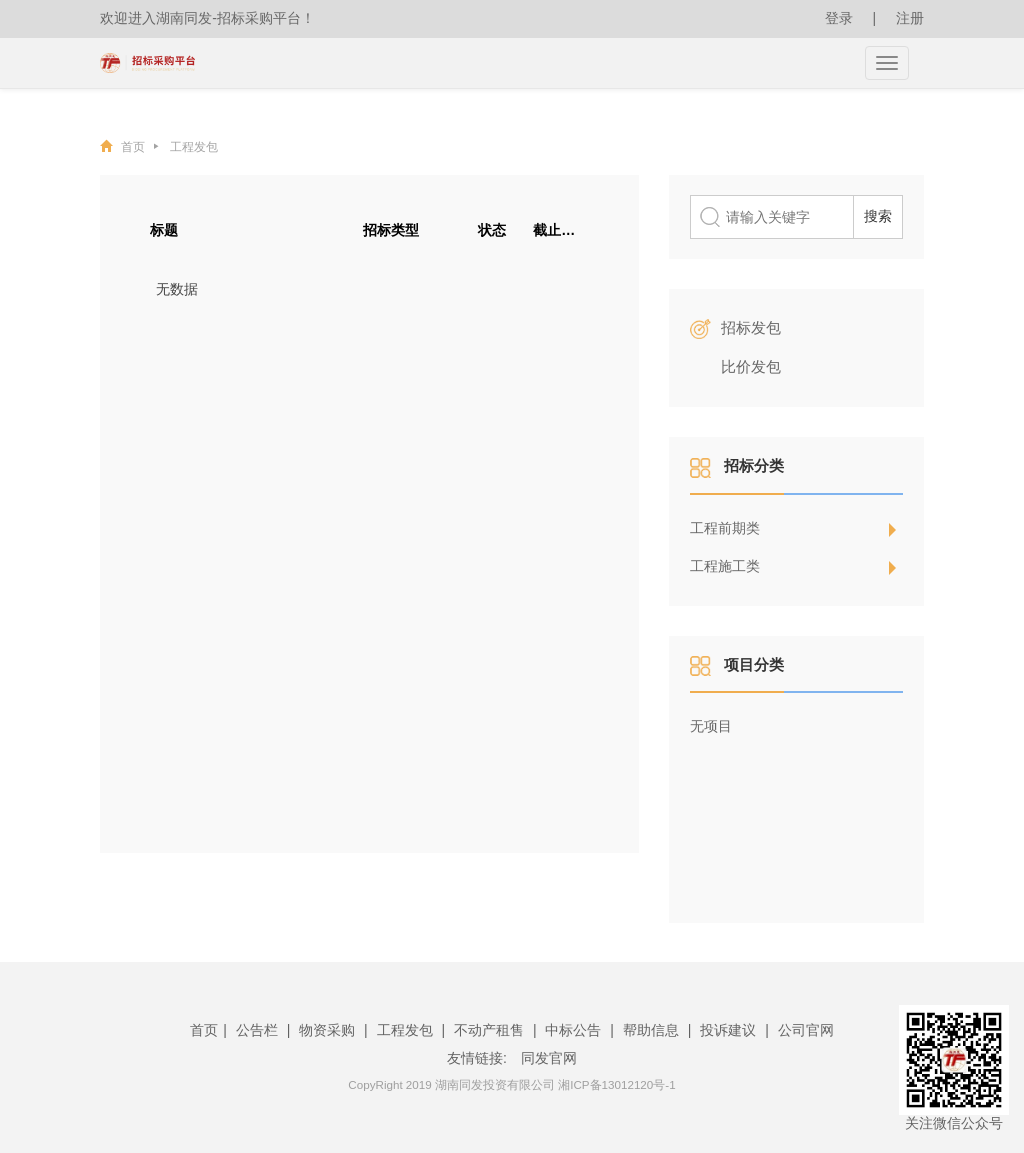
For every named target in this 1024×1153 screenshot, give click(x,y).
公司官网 (806, 1030)
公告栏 (257, 1030)
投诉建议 (728, 1030)
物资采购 (327, 1030)
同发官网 (549, 1058)
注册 (910, 18)
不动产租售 (489, 1030)
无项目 (711, 726)
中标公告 (573, 1030)
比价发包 (751, 366)
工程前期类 (725, 528)
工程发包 (194, 146)
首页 (140, 146)
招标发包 (751, 327)
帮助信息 (651, 1030)
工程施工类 (725, 566)
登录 (839, 18)
